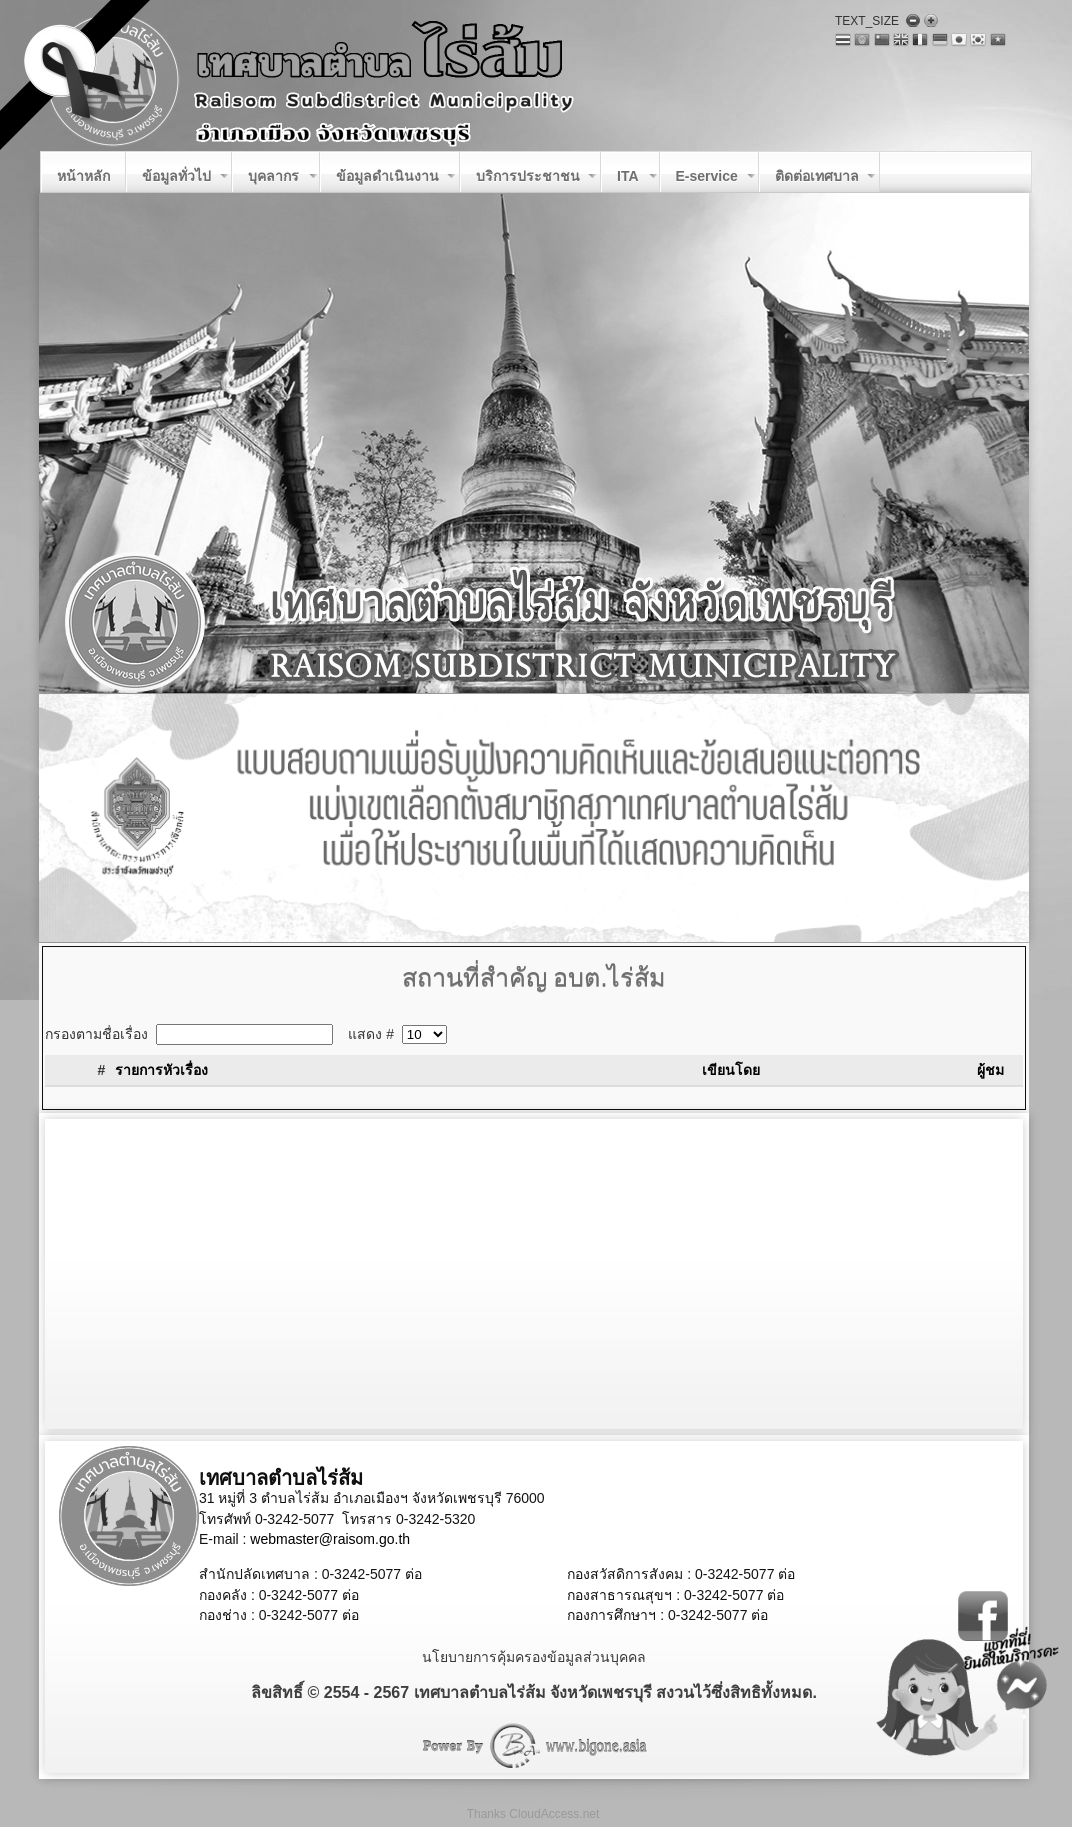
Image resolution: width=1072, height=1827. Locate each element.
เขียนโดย (731, 1070)
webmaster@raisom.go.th (330, 1539)
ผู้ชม (990, 1070)
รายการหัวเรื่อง (161, 1070)
